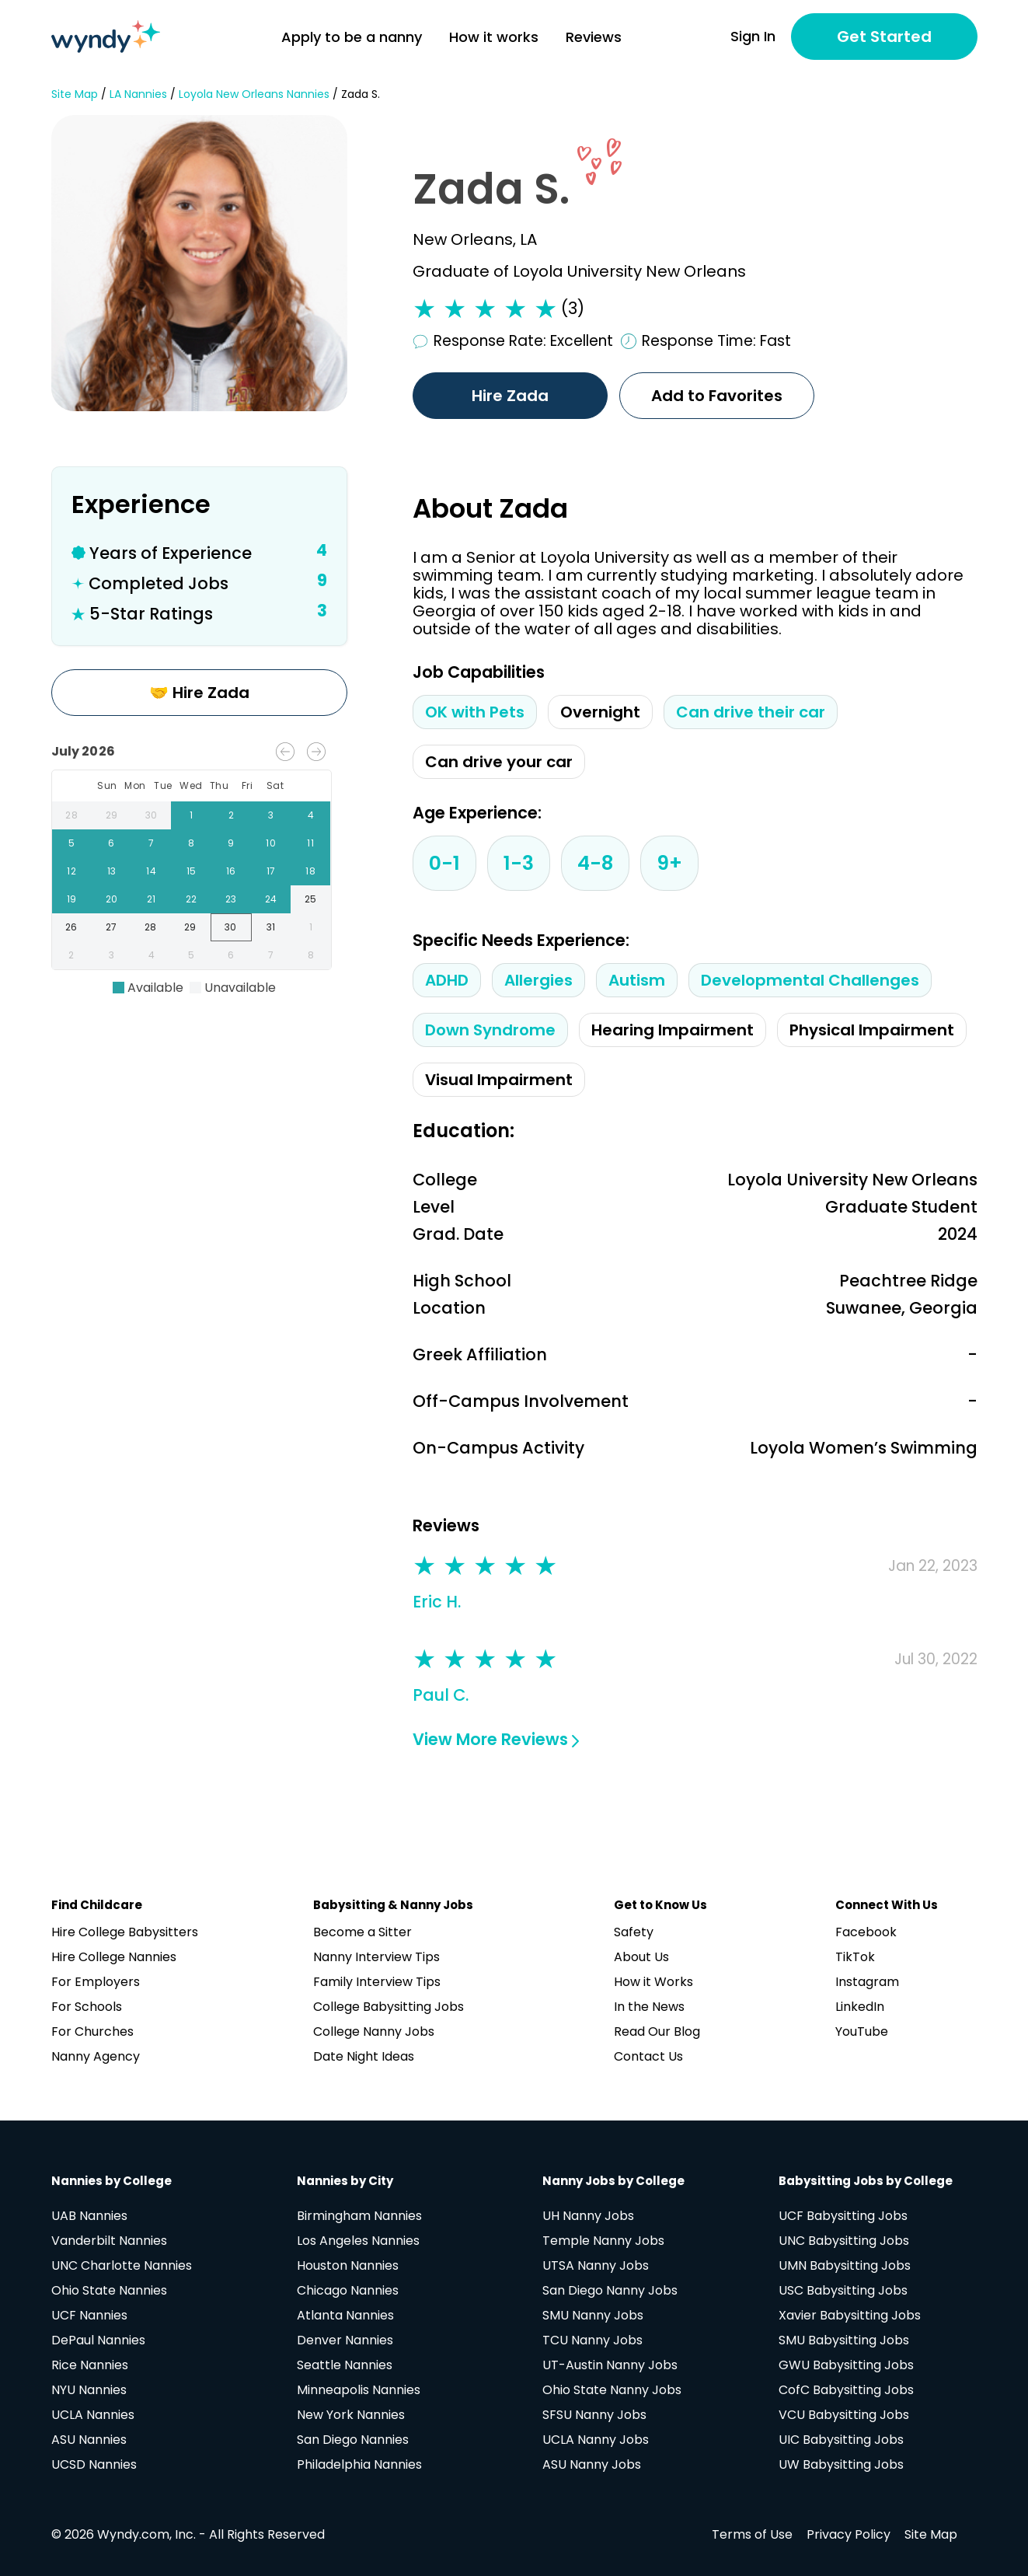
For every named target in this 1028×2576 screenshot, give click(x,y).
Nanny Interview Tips (376, 1957)
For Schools (86, 2007)
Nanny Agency (95, 2056)
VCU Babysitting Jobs (844, 2415)
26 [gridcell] (72, 927)
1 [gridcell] (191, 815)
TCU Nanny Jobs (592, 2340)
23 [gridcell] (231, 899)
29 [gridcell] (111, 815)
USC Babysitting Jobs (843, 2290)
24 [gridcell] (271, 899)
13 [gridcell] (111, 871)
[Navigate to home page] (105, 36)
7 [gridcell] (151, 843)
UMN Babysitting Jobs (845, 2265)
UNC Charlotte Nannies (121, 2265)
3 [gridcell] (271, 815)
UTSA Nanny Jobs (595, 2265)
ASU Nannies (89, 2440)
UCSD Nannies (94, 2464)
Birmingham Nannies (359, 2216)
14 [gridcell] (151, 871)
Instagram (867, 1982)
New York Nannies (351, 2415)
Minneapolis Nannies (358, 2390)
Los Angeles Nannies (358, 2241)
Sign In (752, 37)
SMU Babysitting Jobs (844, 2340)
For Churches (92, 2031)
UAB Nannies (89, 2216)
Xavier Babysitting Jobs (850, 2315)
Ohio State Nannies (109, 2290)
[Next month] (316, 751)
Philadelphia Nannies (359, 2464)
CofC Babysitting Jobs (846, 2390)
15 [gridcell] (191, 871)
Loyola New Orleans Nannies (254, 94)
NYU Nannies (89, 2390)
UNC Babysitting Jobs (844, 2241)
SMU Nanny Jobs (592, 2315)
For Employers (95, 1982)
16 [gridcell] (231, 871)
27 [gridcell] (111, 927)
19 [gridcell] (72, 899)
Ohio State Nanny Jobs (611, 2390)
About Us (641, 1957)
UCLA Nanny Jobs (595, 2440)
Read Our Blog (657, 2031)
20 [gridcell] (111, 899)
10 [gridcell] (271, 843)
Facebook (866, 1932)
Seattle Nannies (344, 2365)
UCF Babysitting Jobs (843, 2216)
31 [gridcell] (271, 927)
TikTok (855, 1957)
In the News (649, 2007)
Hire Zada (510, 396)
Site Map (74, 94)
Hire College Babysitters (124, 1932)
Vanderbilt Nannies (109, 2241)
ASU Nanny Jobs (591, 2464)
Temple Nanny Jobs (603, 2241)
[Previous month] (285, 751)
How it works (493, 37)
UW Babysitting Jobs (841, 2464)
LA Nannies (138, 94)
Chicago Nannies (348, 2290)
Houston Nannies (348, 2265)
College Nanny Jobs (373, 2031)
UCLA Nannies (92, 2415)
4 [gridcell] (310, 815)
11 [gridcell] (310, 843)
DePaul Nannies (98, 2340)
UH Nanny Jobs (588, 2216)
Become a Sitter (362, 1932)
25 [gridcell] (310, 899)
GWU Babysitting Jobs (846, 2365)
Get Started (884, 36)
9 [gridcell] (231, 843)
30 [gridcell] (151, 815)
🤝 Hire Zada (199, 692)
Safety (633, 1932)
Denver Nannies (345, 2340)
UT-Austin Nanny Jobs (610, 2365)
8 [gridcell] (191, 843)
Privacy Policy (848, 2534)
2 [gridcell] (231, 815)
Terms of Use (752, 2534)
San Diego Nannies (353, 2440)
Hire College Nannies (113, 1957)
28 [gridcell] (72, 815)
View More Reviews (496, 1739)
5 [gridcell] (72, 843)
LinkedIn (859, 2007)
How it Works (653, 1982)
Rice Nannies (89, 2365)
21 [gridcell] (151, 899)
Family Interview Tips (377, 1982)
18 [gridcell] (310, 871)
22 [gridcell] (191, 899)
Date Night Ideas (363, 2056)
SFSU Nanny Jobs (594, 2415)
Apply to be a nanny (351, 37)
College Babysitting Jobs (388, 2007)
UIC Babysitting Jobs (841, 2440)
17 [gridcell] (271, 871)
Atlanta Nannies (345, 2315)
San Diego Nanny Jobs (610, 2290)
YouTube (861, 2031)
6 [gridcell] (111, 843)
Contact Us (648, 2056)
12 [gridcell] (72, 871)
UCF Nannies (89, 2315)
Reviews (594, 37)
